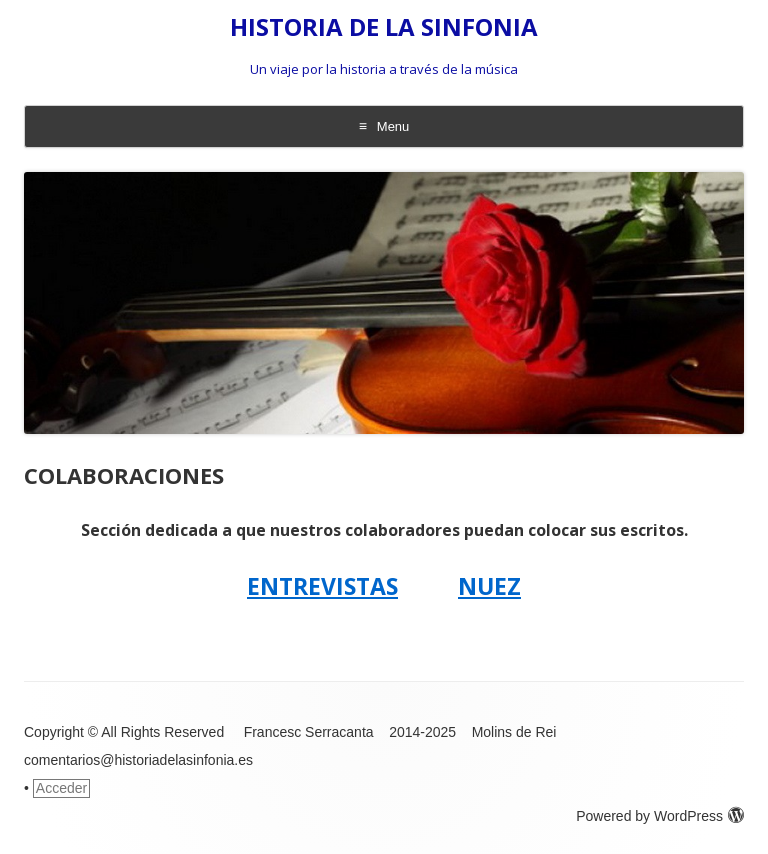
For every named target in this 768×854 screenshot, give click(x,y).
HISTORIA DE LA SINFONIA (384, 27)
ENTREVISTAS (322, 586)
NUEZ (489, 586)
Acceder (61, 788)
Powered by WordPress (660, 816)
